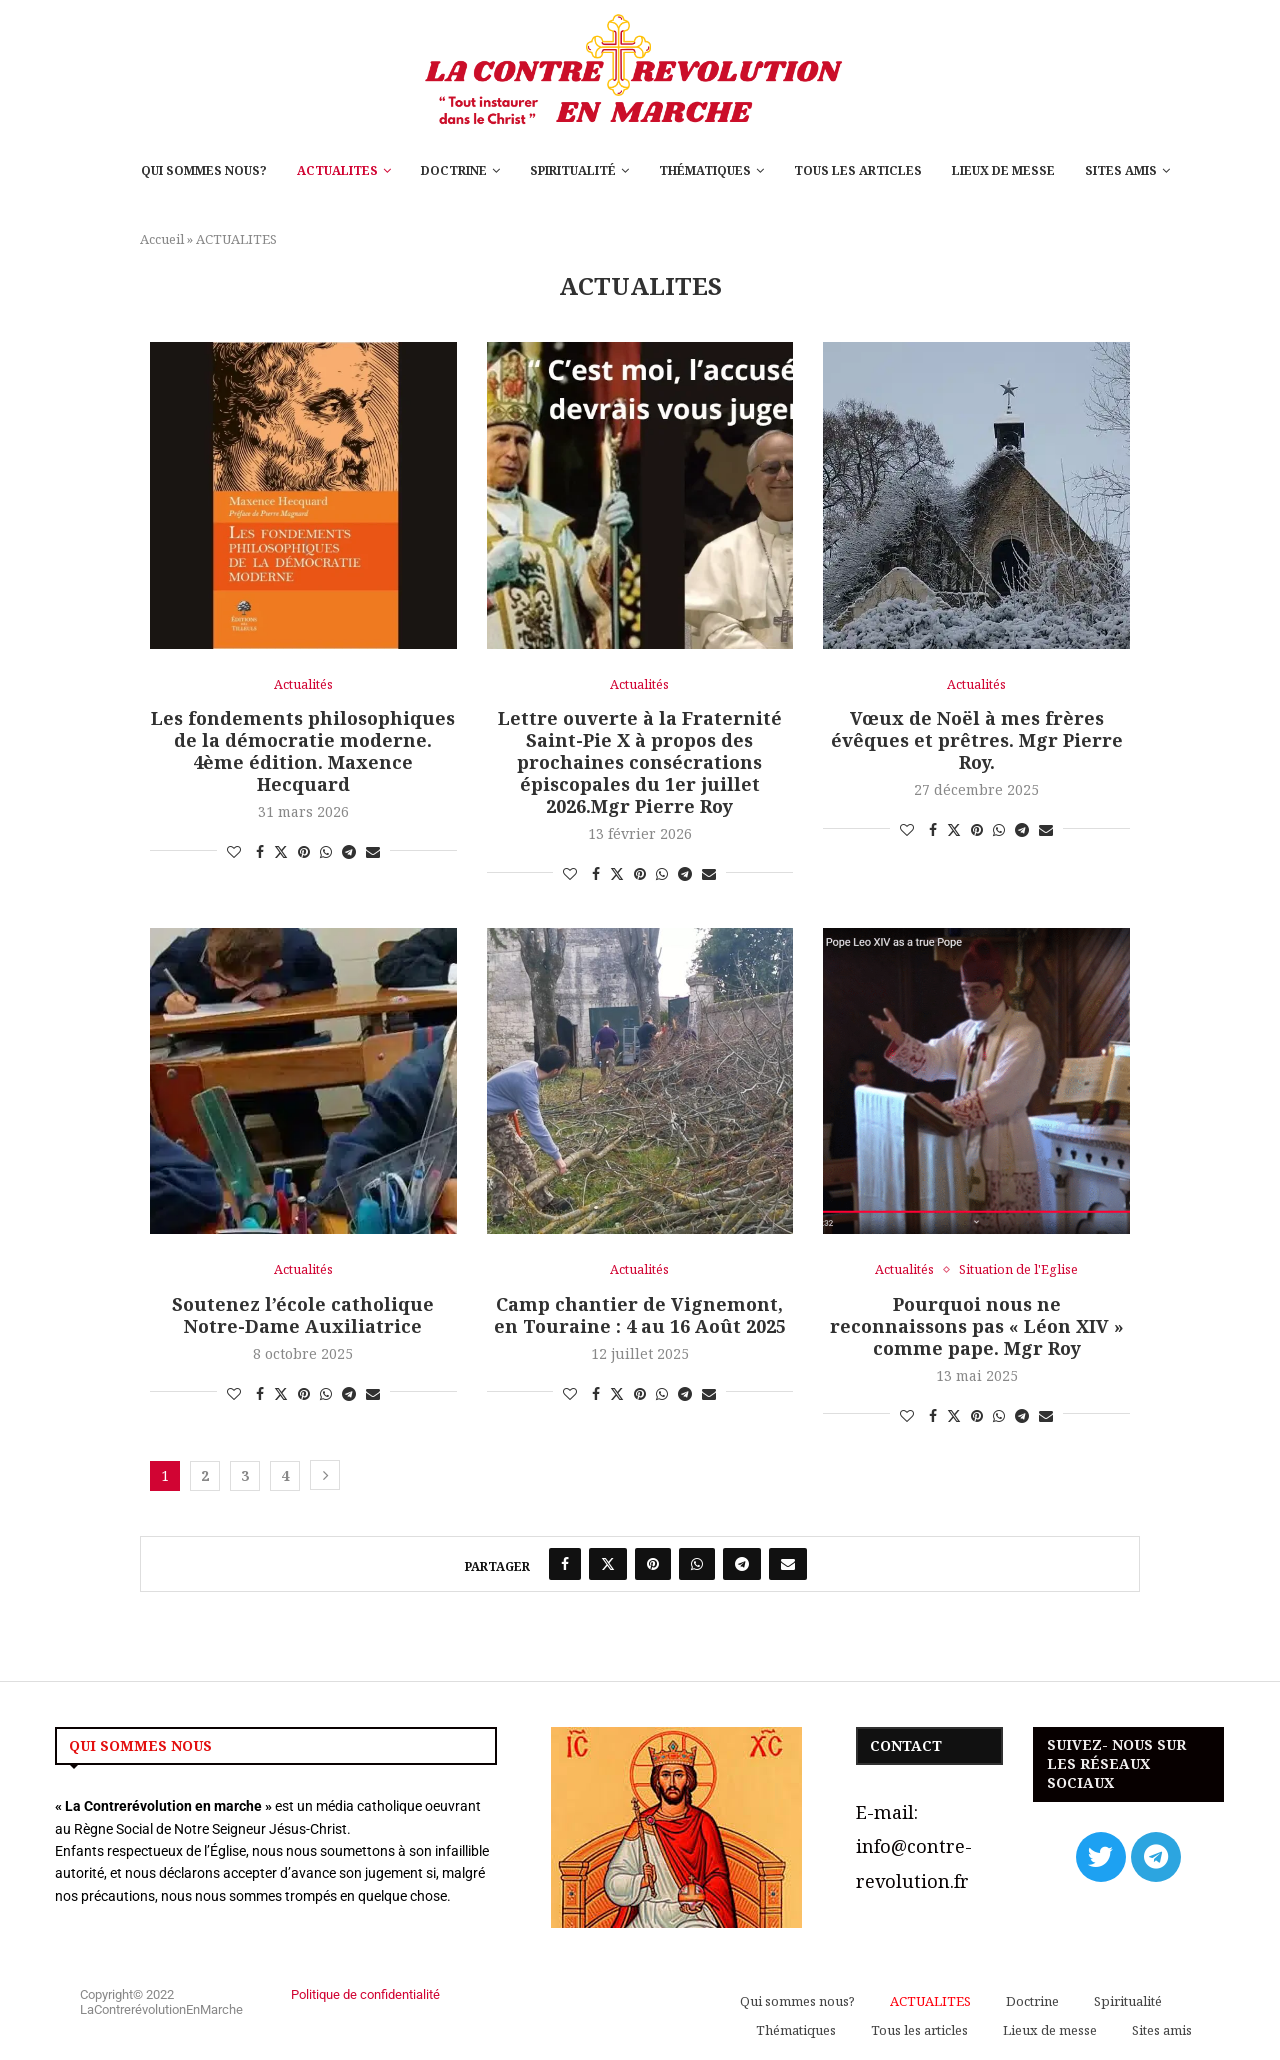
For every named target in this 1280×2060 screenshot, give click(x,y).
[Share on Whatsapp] (326, 852)
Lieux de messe (1003, 170)
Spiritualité (573, 170)
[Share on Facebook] (260, 852)
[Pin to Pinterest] (304, 852)
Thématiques (705, 170)
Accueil (162, 239)
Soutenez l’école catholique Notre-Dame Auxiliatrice (303, 1315)
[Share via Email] (373, 852)
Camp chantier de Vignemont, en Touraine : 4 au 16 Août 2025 (640, 1315)
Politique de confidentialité (365, 1995)
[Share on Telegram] (349, 852)
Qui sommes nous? (204, 170)
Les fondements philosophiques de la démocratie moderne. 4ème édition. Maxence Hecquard (303, 751)
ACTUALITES (337, 170)
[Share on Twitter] (281, 852)
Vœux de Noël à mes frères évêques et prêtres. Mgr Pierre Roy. (977, 740)
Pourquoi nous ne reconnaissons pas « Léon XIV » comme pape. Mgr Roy (977, 1326)
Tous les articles (858, 170)
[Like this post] (234, 852)
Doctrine (454, 170)
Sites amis (1121, 170)
